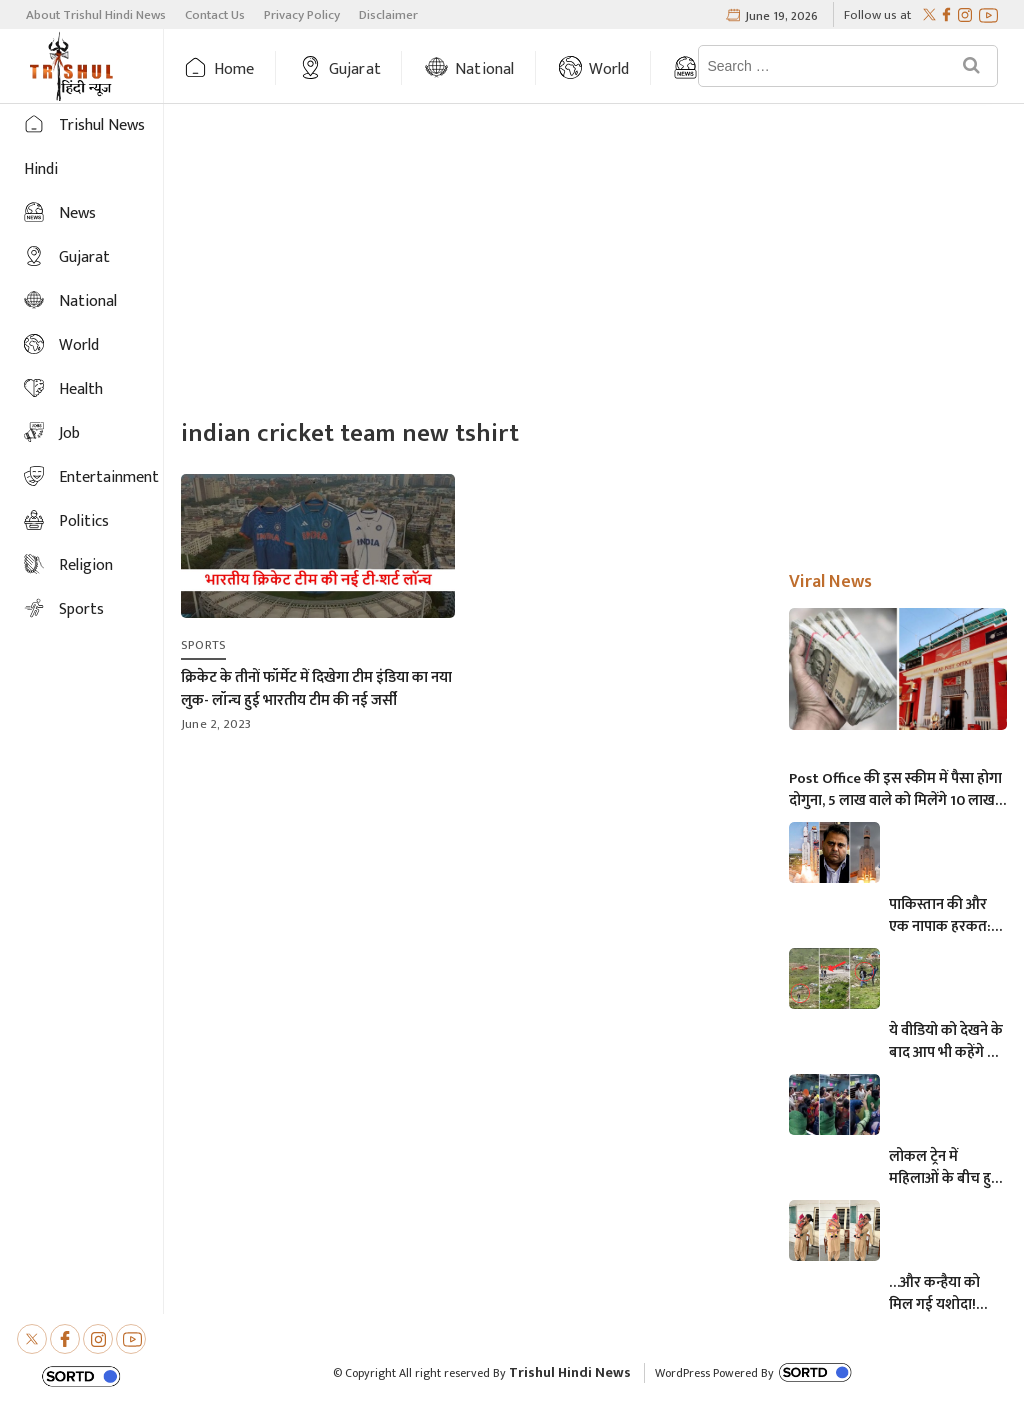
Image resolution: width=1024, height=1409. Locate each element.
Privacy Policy (302, 15)
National (485, 69)
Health (81, 389)
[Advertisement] (594, 264)
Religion (86, 565)
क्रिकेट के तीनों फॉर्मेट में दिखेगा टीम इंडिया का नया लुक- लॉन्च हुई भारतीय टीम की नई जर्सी (316, 689)
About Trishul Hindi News (96, 15)
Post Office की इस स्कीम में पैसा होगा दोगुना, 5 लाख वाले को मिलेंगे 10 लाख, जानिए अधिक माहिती (895, 790)
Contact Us (215, 15)
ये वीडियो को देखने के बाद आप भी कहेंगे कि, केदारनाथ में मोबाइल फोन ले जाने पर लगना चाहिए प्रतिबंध (947, 1042)
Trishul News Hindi (84, 147)
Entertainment (109, 477)
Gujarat (355, 69)
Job (69, 433)
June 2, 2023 (216, 724)
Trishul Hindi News (570, 1372)
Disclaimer (388, 15)
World (609, 69)
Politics (84, 521)
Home (234, 69)
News (77, 213)
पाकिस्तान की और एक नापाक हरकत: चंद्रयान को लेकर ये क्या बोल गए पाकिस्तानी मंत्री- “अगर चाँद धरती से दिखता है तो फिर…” (943, 916)
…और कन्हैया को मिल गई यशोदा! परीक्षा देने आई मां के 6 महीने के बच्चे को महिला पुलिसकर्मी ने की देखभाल (943, 1294)
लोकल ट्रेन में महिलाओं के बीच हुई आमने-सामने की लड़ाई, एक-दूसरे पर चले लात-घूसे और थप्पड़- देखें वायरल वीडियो (944, 1168)
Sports (81, 609)
